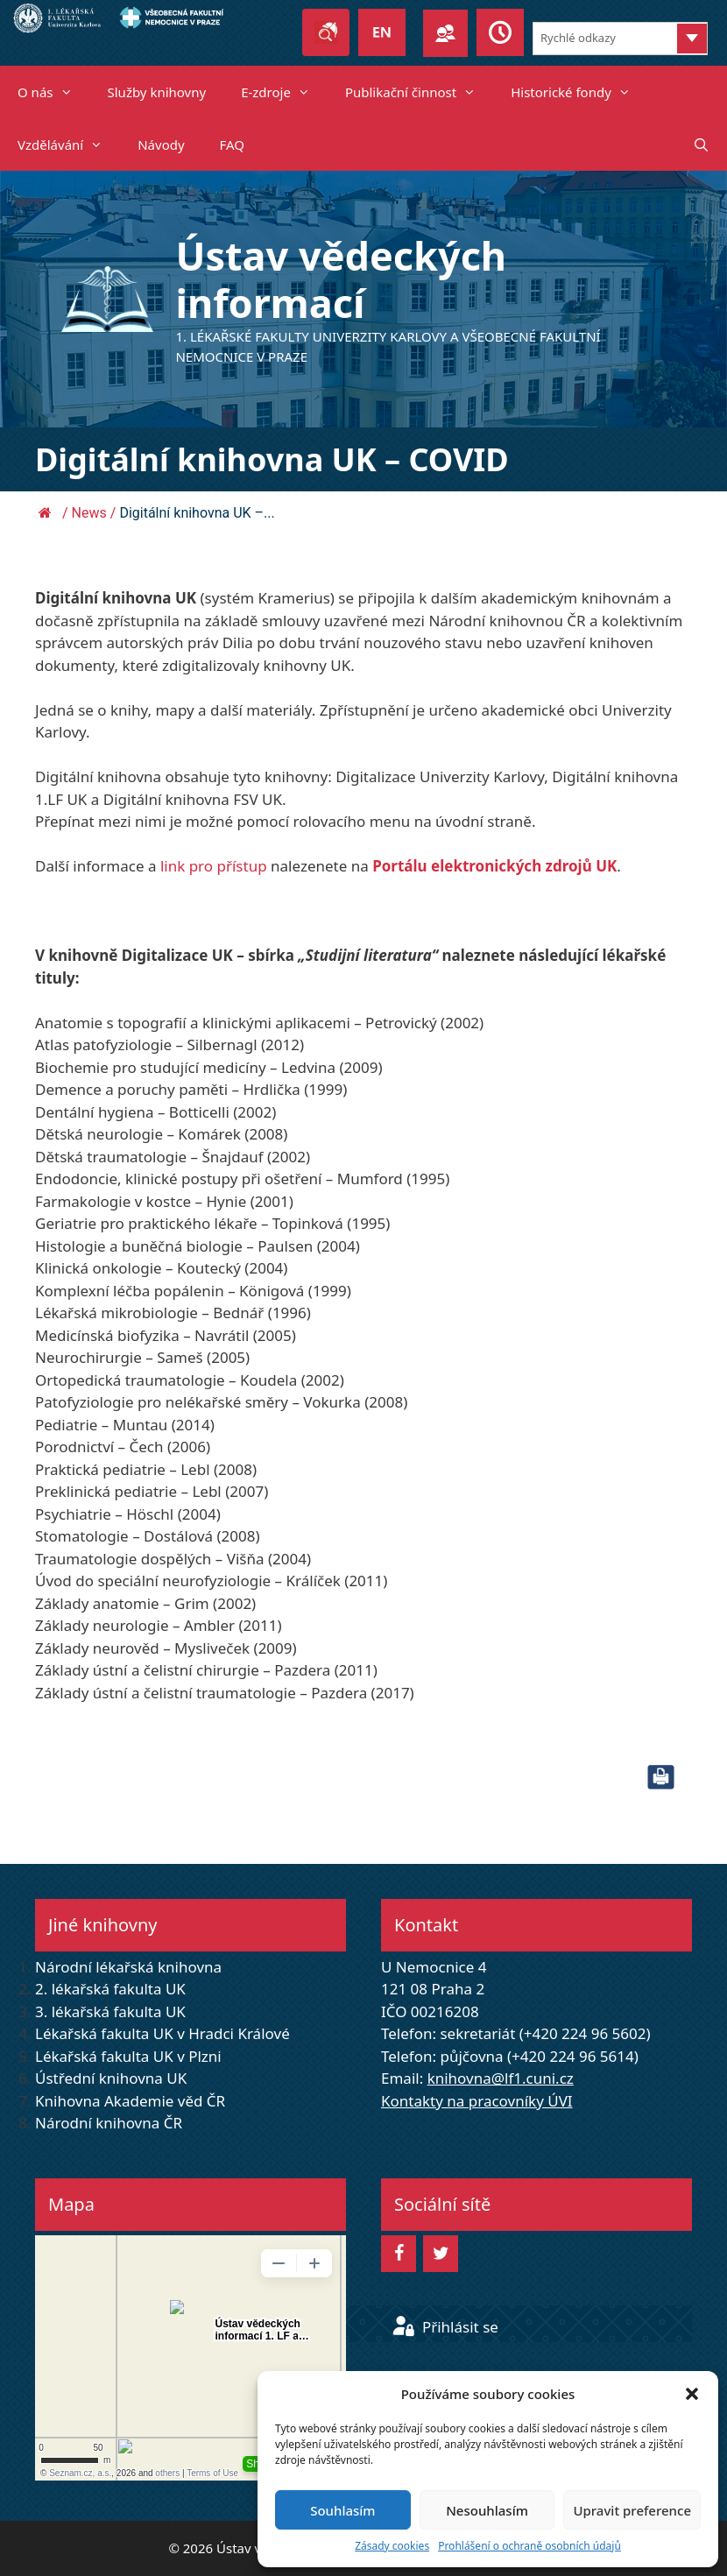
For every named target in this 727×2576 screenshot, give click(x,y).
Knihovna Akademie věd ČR (130, 2101)
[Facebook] (398, 2253)
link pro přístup (213, 866)
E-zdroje (284, 92)
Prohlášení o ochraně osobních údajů (529, 2545)
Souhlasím (342, 2510)
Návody (161, 144)
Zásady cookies (392, 2545)
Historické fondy (579, 92)
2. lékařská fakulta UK (110, 1989)
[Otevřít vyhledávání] (701, 144)
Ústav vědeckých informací (340, 279)
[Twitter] (440, 2253)
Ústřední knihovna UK (111, 2078)
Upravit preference (632, 2510)
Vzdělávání (69, 144)
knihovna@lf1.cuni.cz (500, 2078)
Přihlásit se (445, 2327)
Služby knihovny (157, 92)
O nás (54, 92)
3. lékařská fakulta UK (110, 2011)
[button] (692, 2394)
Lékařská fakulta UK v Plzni (128, 2056)
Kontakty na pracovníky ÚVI (477, 2101)
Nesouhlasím (487, 2510)
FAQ (232, 144)
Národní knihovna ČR (108, 2123)
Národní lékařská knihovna (128, 1967)
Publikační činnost (419, 92)
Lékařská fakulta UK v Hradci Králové (162, 2033)
